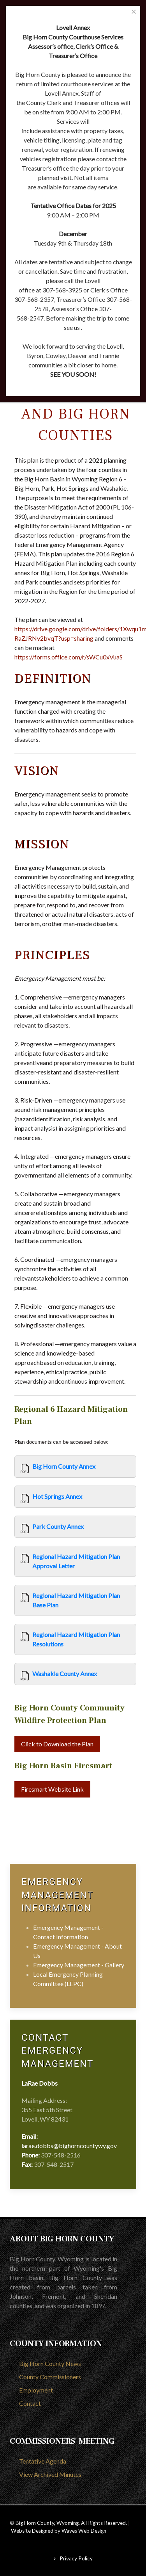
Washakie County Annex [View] (64, 1673)
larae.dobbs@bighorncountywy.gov (69, 2145)
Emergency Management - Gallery (78, 1965)
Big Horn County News (50, 2363)
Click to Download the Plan (57, 1744)
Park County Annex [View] (58, 1526)
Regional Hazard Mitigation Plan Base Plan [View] (76, 1600)
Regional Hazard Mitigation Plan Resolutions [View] (76, 1639)
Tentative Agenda (42, 2461)
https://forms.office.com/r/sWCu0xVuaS (68, 657)
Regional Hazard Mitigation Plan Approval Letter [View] (76, 1561)
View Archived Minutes (50, 2474)
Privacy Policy (76, 2558)
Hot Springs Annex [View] (57, 1496)
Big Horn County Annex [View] (63, 1466)
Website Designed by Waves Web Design (58, 2531)
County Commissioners (50, 2376)
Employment (36, 2390)
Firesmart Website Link (52, 1789)
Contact (30, 2403)
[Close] (133, 11)
